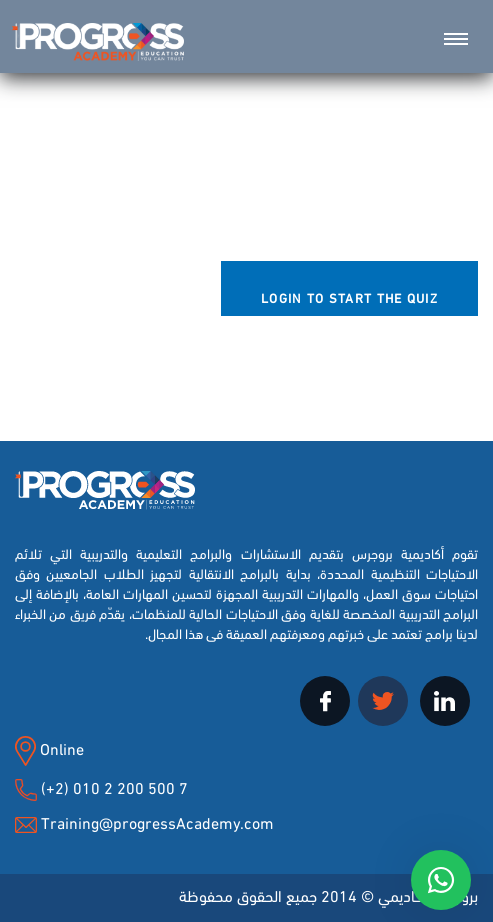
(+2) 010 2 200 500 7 (112, 786)
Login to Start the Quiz (349, 297)
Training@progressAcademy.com (157, 821)
